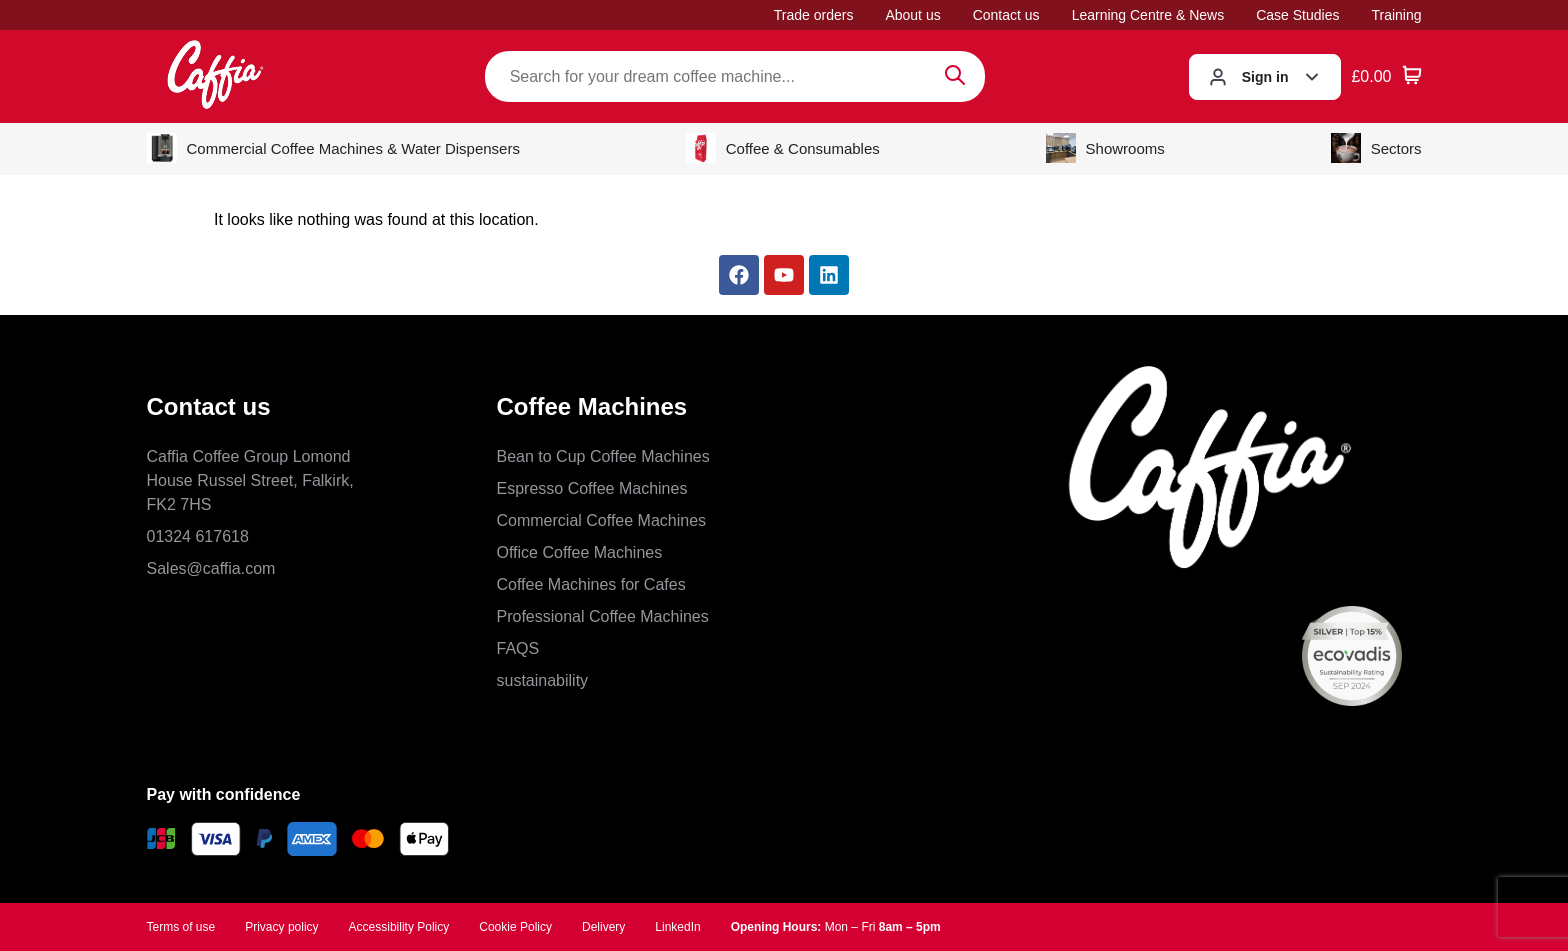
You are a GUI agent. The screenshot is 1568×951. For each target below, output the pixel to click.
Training (1396, 15)
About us (912, 15)
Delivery (603, 927)
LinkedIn (677, 927)
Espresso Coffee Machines (592, 488)
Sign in (1265, 77)
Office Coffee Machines (580, 552)
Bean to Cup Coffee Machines (603, 456)
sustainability (543, 680)
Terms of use (181, 927)
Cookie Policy (515, 927)
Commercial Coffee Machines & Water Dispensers (333, 148)
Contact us (1006, 15)
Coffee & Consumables (783, 148)
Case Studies (1297, 15)
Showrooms (1105, 148)
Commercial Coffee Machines (602, 520)
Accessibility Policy (399, 927)
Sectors (1376, 148)
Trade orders (814, 15)
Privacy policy (281, 927)
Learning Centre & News (1148, 15)
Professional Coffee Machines (603, 616)
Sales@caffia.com (211, 568)
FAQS (518, 648)
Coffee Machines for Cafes (591, 584)
